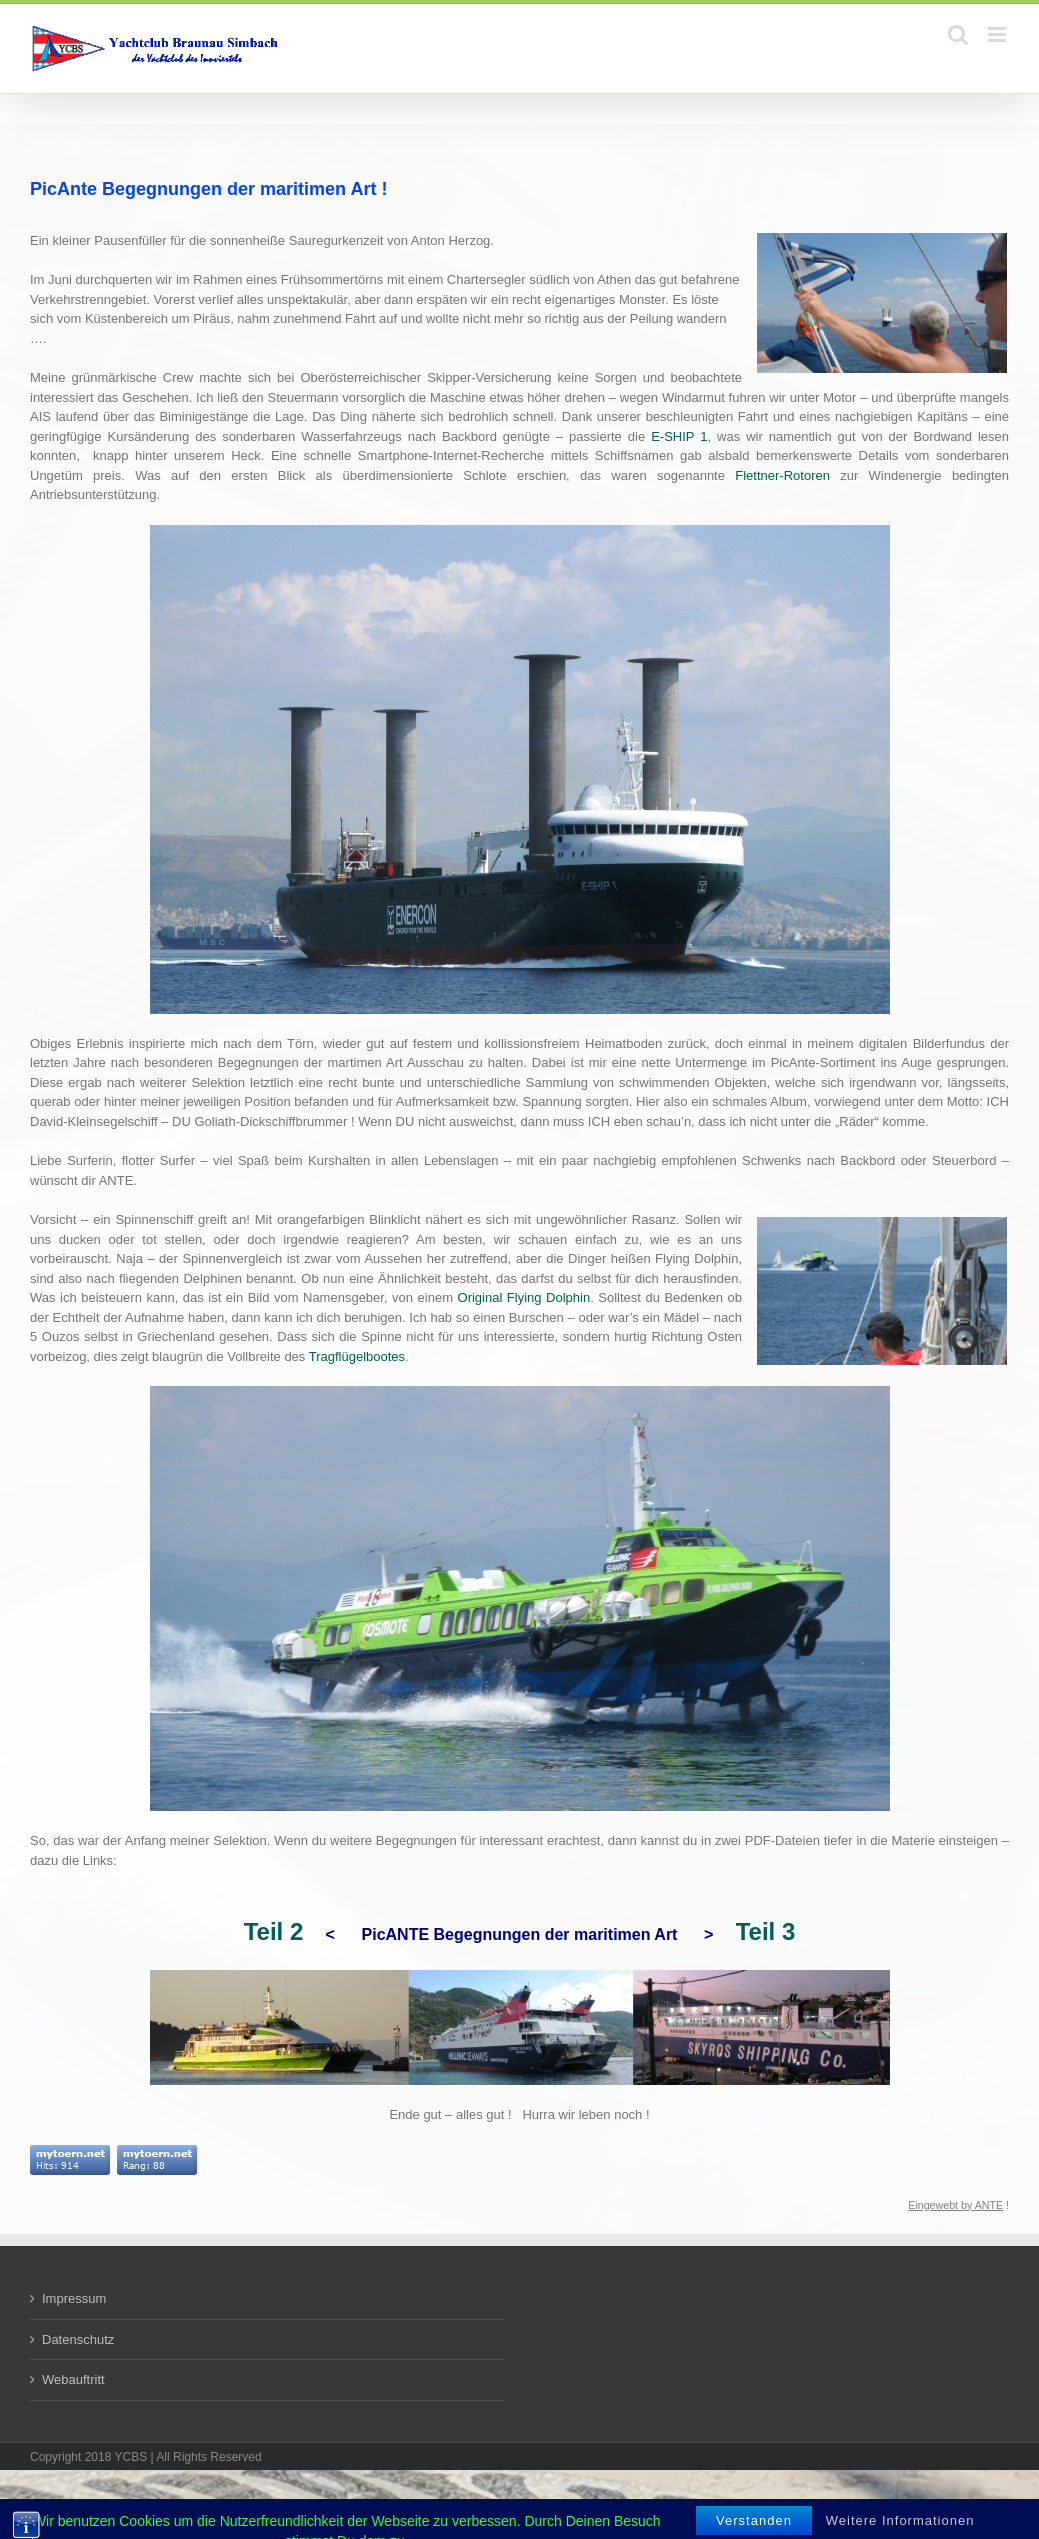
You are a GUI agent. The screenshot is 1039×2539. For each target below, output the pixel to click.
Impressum (74, 2298)
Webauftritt (73, 2379)
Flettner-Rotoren (782, 475)
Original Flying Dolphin (524, 1297)
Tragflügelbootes (357, 1356)
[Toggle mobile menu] (998, 34)
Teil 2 (274, 1931)
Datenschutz (78, 2339)
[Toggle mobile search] (958, 34)
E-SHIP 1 (679, 436)
